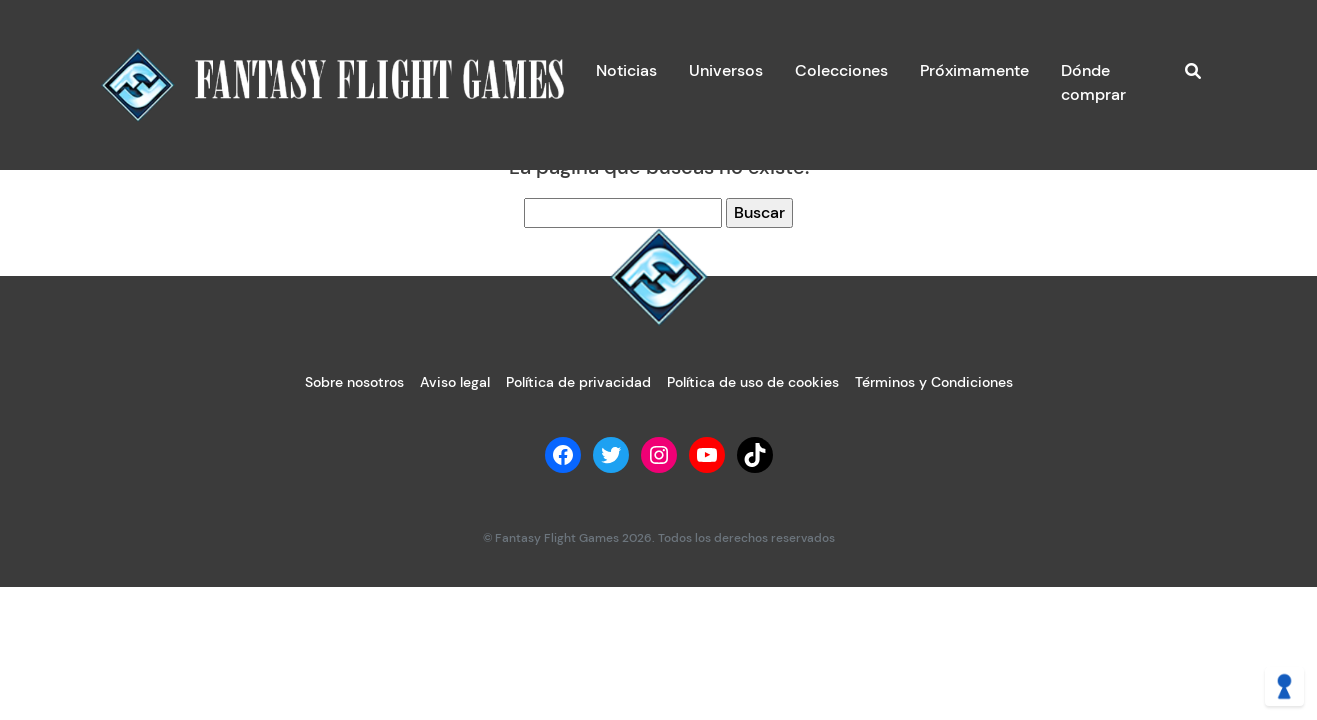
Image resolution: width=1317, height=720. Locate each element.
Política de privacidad (578, 382)
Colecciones (841, 70)
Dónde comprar (1093, 82)
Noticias (626, 70)
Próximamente (974, 70)
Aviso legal (455, 382)
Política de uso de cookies (753, 382)
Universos (726, 70)
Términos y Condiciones (934, 382)
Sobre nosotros (354, 382)
